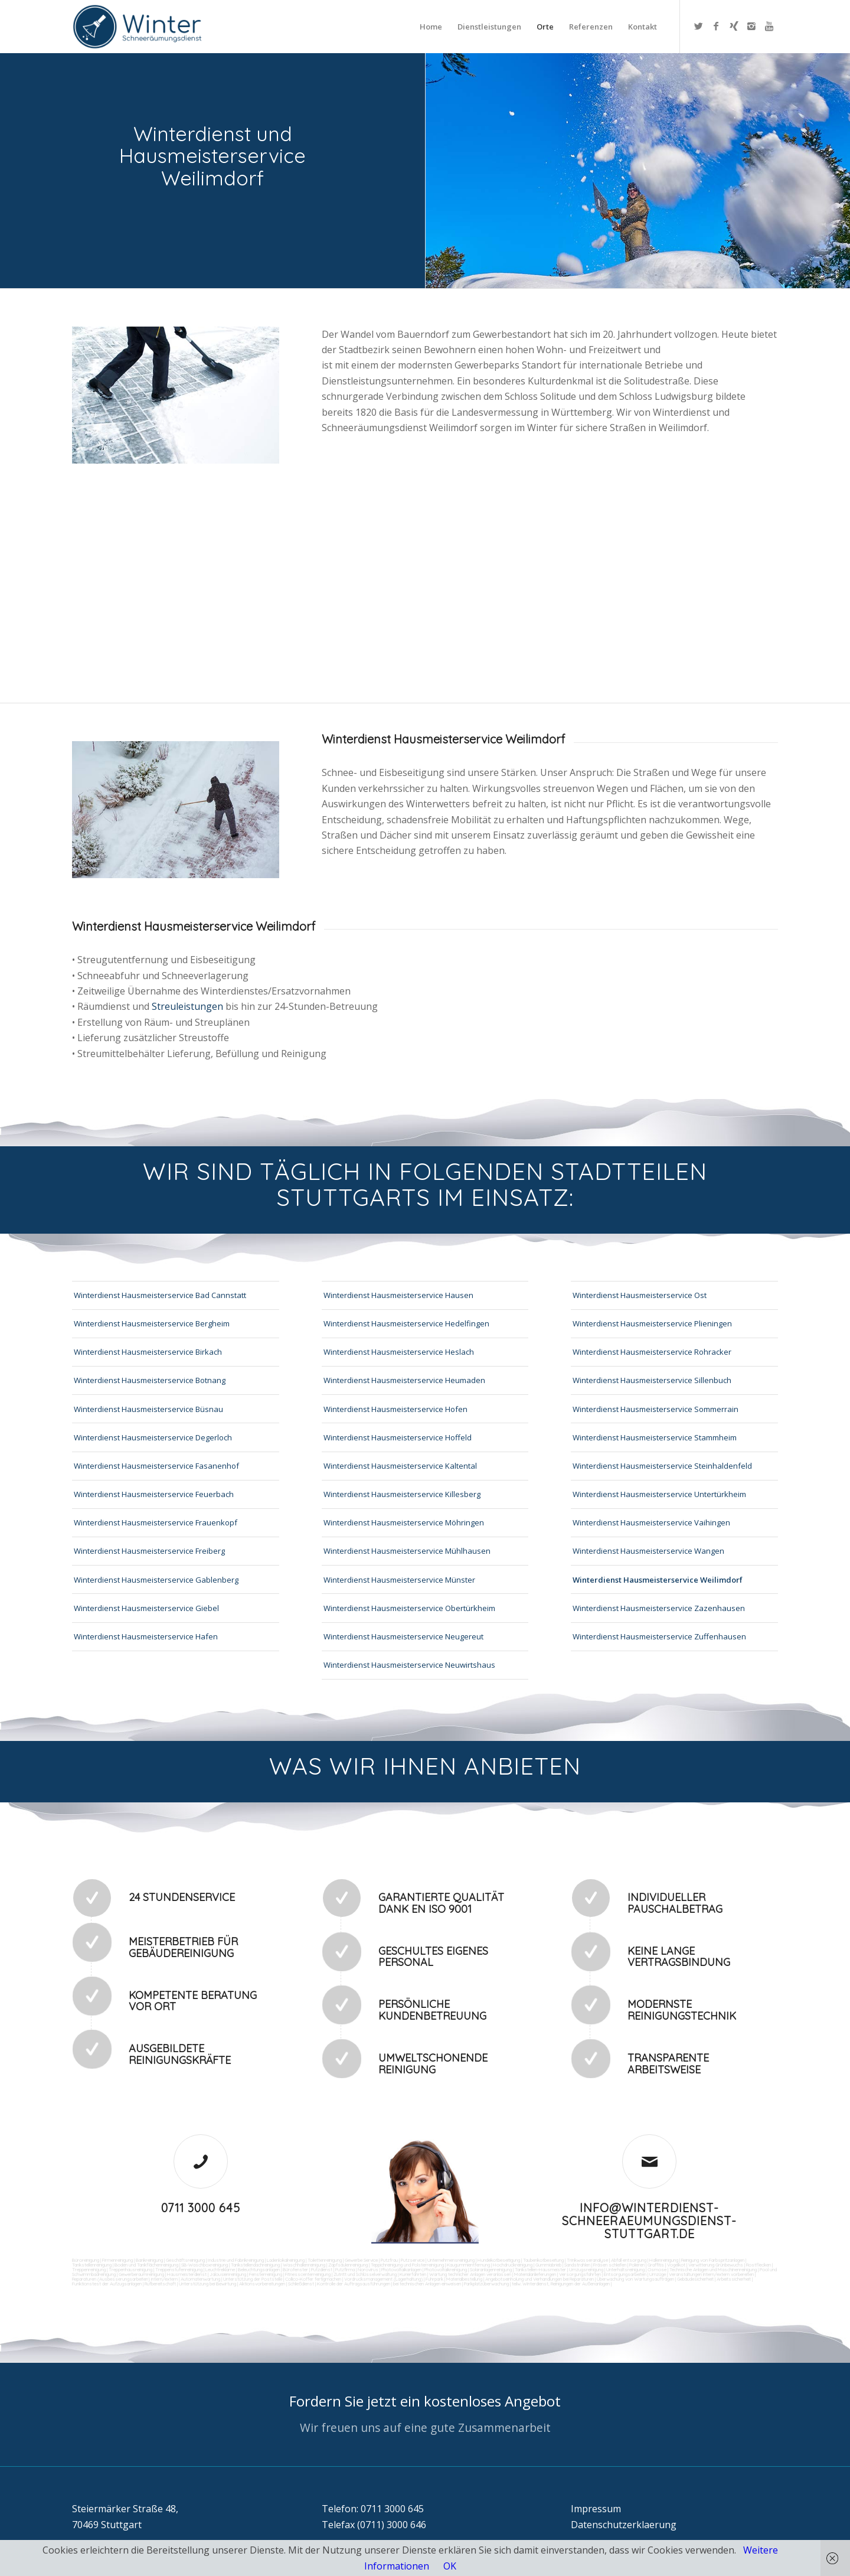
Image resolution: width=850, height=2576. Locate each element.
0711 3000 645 (200, 2207)
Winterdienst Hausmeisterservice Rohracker (652, 1351)
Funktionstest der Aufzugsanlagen (107, 2284)
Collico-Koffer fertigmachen (312, 2279)
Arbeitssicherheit (734, 2279)
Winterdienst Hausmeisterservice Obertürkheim (409, 1608)
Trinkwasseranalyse (587, 2260)
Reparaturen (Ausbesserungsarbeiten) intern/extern (125, 2279)
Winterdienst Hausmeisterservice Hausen (398, 1295)
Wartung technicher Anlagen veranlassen (470, 2274)
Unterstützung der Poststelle (252, 2279)
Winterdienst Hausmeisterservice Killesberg (401, 1494)
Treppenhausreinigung (130, 2269)
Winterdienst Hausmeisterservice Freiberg (149, 1550)
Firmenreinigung (117, 2260)
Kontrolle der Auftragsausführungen (353, 2284)
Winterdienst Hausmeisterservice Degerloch (153, 1437)
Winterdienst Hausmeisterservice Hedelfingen (406, 1323)
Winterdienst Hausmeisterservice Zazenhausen (659, 1608)
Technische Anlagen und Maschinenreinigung (713, 2269)
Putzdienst (321, 2269)
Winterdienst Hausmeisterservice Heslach (398, 1351)
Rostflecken (758, 2265)
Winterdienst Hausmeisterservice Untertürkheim (659, 1494)
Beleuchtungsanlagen (259, 2269)
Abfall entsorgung (628, 2260)
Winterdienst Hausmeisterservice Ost (640, 1295)
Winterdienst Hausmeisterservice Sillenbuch (652, 1380)
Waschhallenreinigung (304, 2265)
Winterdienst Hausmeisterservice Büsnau (148, 1409)
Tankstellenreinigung (92, 2265)
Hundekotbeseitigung (499, 2260)
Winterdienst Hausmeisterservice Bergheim (152, 1323)
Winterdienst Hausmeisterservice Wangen (648, 1550)
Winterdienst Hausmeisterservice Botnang (149, 1380)
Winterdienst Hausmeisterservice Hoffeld (397, 1437)
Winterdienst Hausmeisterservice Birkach (148, 1351)
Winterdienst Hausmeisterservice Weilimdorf (658, 1579)
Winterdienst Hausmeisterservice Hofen (395, 1409)
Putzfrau (389, 2260)
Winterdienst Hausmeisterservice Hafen (146, 1636)
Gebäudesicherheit (695, 2279)
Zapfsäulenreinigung (348, 2265)
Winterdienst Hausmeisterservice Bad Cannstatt (160, 1295)
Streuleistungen (187, 1006)
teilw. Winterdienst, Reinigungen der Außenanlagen (561, 2284)
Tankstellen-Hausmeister (540, 2269)
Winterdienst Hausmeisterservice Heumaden (404, 1380)
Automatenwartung (200, 2279)
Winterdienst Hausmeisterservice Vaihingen (651, 1522)
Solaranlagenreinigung (491, 2269)
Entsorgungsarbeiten (625, 2274)
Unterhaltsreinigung (625, 2269)
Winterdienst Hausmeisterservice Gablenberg (156, 1579)
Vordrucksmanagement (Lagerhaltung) (383, 2279)
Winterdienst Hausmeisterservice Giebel (146, 1608)
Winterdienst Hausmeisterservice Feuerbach (154, 1494)
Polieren (637, 2265)
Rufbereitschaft (160, 2284)
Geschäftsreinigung (185, 2260)
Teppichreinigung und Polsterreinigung (407, 2265)
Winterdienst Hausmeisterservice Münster (399, 1579)
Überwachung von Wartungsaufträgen (635, 2279)
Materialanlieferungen (535, 2274)
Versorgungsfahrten (580, 2274)
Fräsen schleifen (609, 2265)
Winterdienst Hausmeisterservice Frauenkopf (155, 1522)
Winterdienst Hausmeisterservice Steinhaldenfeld (662, 1465)
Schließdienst (301, 2284)
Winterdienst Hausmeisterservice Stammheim (655, 1437)
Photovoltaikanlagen (401, 2269)
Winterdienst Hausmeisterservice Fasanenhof (156, 1465)
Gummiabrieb (548, 2265)
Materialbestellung (464, 2279)
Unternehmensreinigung (451, 2260)
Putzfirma (345, 2269)
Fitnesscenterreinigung (308, 2274)
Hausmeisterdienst (187, 2274)
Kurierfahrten (413, 2274)
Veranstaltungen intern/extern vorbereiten (711, 2274)
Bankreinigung (149, 2260)
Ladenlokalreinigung (286, 2260)
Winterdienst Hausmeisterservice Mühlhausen (407, 1550)
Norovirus (368, 2269)
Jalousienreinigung (228, 2274)
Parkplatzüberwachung (486, 2284)
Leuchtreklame (220, 2269)
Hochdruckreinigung (512, 2265)
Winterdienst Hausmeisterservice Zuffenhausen (659, 1636)
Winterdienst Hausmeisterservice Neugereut (403, 1636)
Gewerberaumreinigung (141, 2274)
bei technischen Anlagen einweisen (426, 2284)
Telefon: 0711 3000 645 (373, 2508)
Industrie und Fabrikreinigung (236, 2260)
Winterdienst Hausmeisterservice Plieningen (652, 1323)
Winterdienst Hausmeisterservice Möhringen (403, 1522)
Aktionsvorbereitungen (262, 2284)
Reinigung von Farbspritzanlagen (712, 2260)
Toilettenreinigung (325, 2260)
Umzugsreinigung (586, 2269)
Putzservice (412, 2260)
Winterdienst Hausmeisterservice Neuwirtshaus (409, 1664)
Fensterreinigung (265, 2274)
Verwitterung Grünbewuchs (715, 2265)
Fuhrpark (434, 2279)
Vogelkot (676, 2265)
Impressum (596, 2508)
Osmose (657, 2269)
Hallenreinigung (663, 2260)
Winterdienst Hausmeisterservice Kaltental (400, 1465)
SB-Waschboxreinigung (204, 2265)
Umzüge (657, 2274)
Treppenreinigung (89, 2269)
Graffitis (656, 2265)
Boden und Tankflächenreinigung (146, 2265)
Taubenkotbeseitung (543, 2260)
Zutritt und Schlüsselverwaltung (365, 2274)
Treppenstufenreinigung (178, 2269)
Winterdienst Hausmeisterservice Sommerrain (655, 1409)
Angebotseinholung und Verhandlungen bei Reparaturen (539, 2279)
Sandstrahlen (577, 2265)
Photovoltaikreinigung (445, 2269)
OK (449, 2565)
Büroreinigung (85, 2260)
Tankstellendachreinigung (255, 2265)
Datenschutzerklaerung (623, 2524)
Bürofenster (295, 2269)
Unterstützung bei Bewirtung (207, 2284)
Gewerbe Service (361, 2260)
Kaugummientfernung (468, 2265)
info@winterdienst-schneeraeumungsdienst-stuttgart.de (649, 2220)
